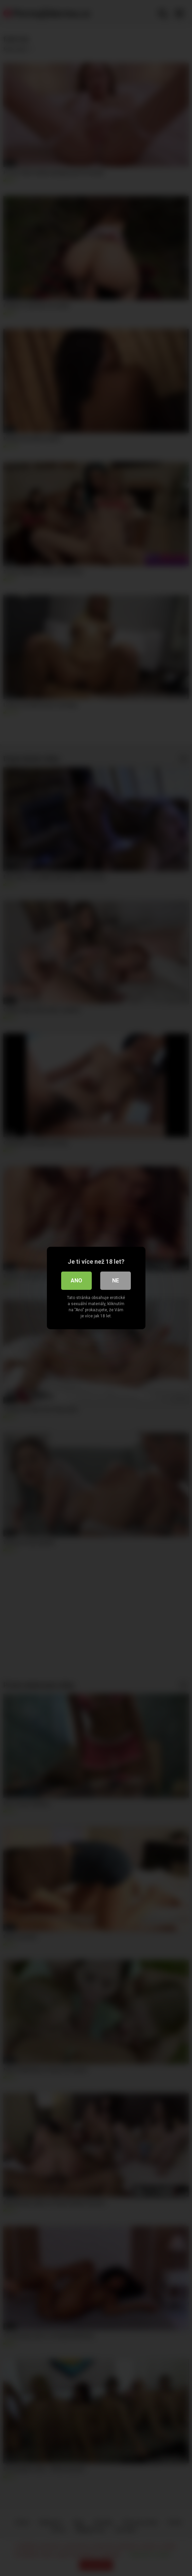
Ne (115, 1280)
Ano (76, 1280)
